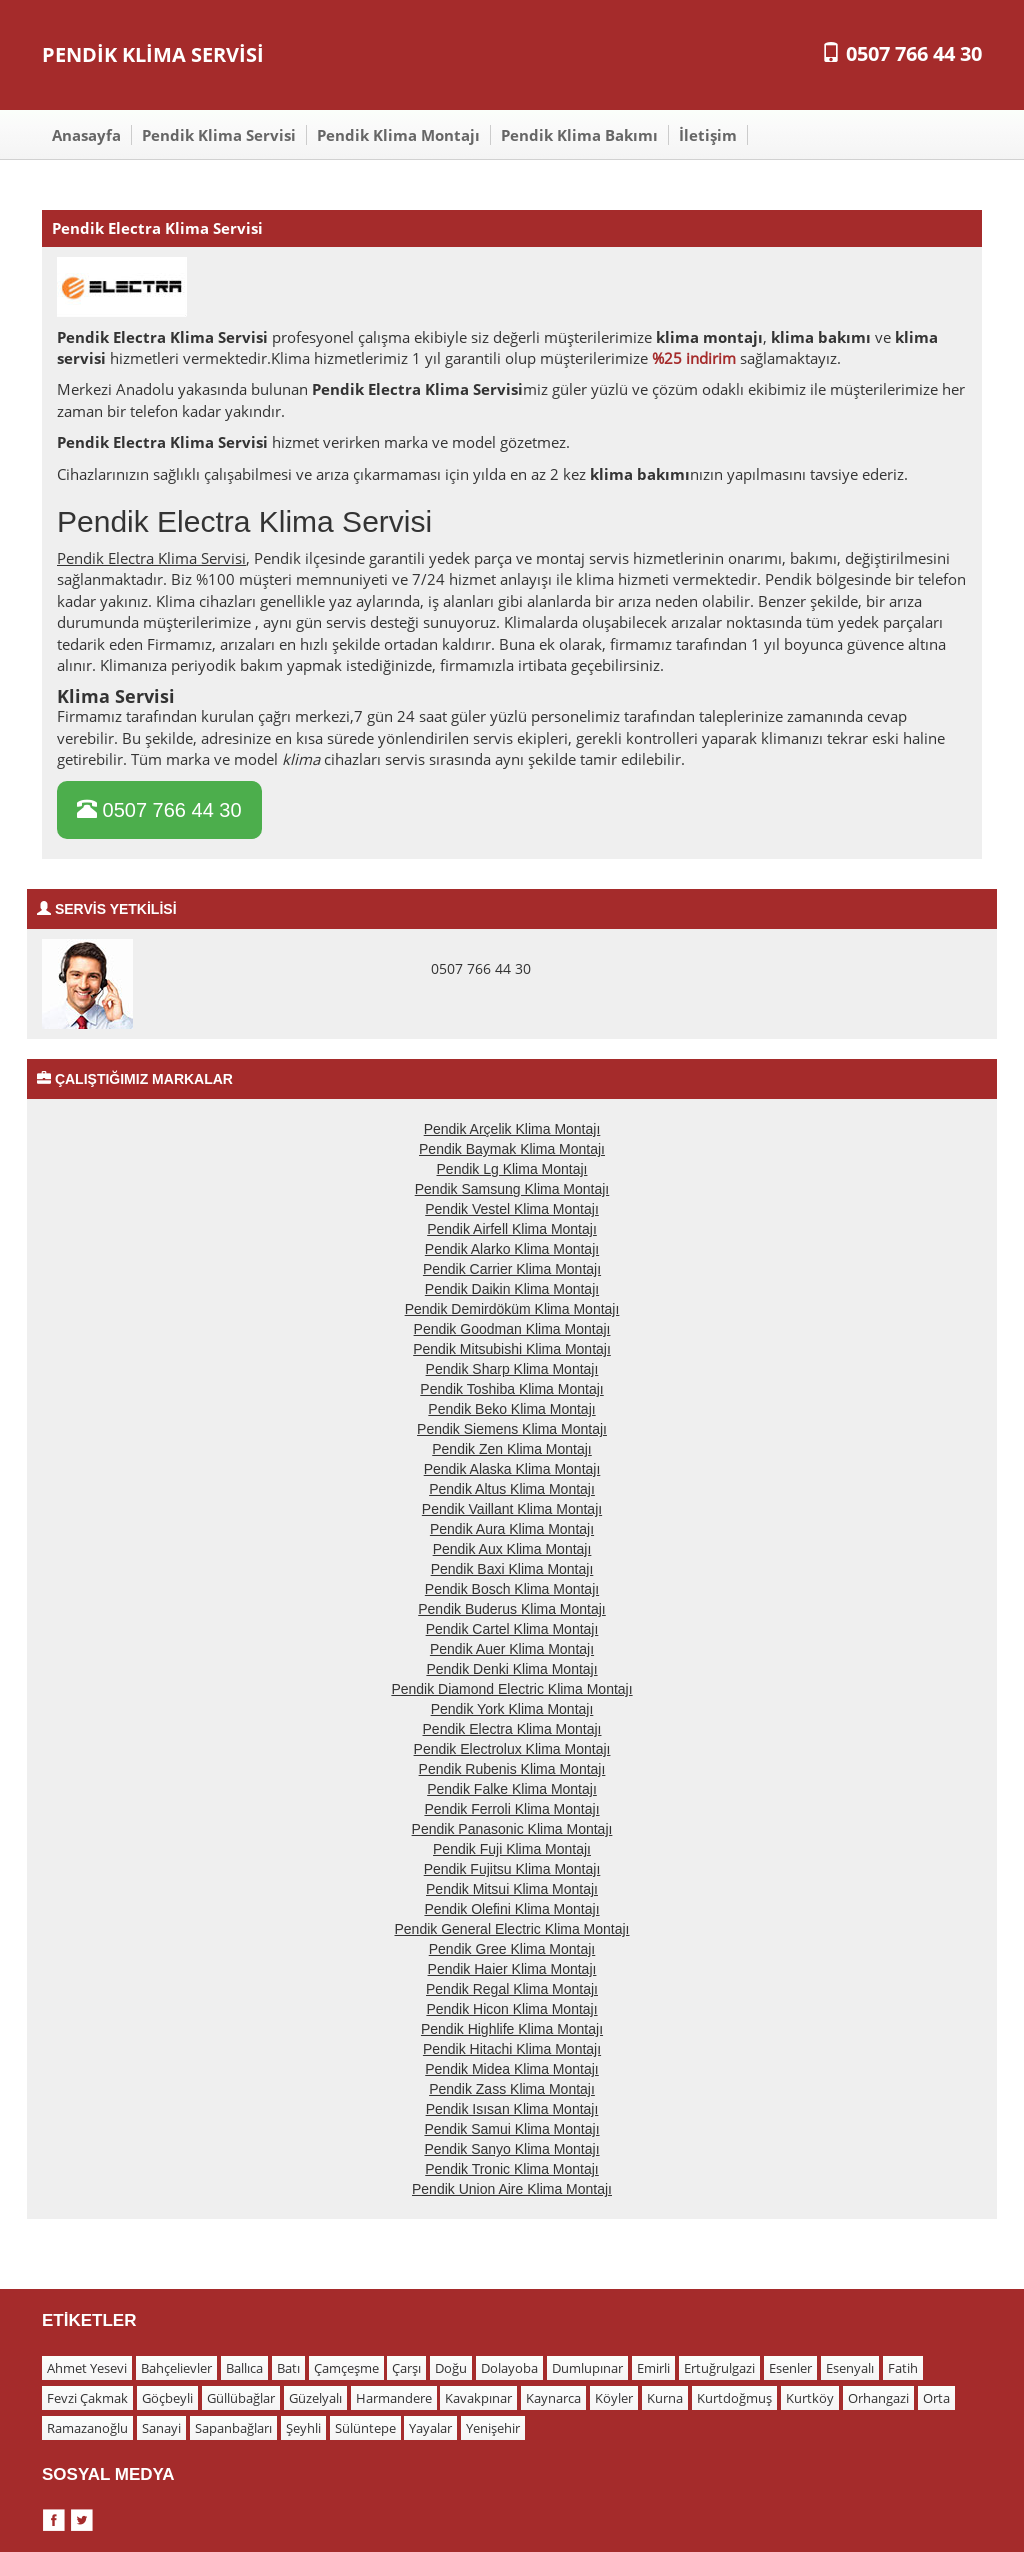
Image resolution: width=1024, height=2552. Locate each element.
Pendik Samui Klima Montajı (511, 2129)
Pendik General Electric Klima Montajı (512, 1929)
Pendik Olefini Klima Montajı (511, 1909)
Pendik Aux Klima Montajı (512, 1549)
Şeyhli (303, 2428)
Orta (936, 2398)
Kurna (665, 2398)
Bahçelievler (176, 2368)
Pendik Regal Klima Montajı (512, 1989)
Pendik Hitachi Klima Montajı (512, 2049)
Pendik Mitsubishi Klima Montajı (512, 1349)
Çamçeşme (346, 2368)
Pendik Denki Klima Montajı (511, 1669)
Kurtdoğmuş (734, 2398)
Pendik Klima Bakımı (579, 135)
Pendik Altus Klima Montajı (512, 1489)
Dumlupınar (587, 2368)
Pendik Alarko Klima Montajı (512, 1249)
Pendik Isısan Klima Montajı (512, 2109)
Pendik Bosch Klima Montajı (512, 1589)
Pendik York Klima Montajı (512, 1709)
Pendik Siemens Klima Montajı (512, 1429)
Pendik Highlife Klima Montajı (512, 2029)
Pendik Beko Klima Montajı (511, 1409)
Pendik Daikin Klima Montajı (512, 1289)
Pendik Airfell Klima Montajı (512, 1229)
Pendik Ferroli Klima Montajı (511, 1809)
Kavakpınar (478, 2398)
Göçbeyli (167, 2398)
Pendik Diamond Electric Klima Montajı (511, 1689)
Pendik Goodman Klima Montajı (512, 1329)
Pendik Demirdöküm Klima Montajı (512, 1309)
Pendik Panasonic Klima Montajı (512, 1829)
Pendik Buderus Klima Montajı (512, 1609)
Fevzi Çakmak (87, 2398)
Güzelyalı (315, 2398)
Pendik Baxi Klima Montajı (512, 1569)
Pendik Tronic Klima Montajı (512, 2169)
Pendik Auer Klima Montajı (512, 1649)
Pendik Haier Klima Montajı (512, 1969)
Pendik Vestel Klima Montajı (512, 1209)
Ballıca (244, 2368)
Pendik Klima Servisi (219, 135)
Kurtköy (810, 2398)
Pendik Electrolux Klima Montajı (512, 1749)
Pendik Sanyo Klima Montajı (511, 2149)
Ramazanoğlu (87, 2428)
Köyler (614, 2398)
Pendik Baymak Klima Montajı (512, 1149)
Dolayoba (509, 2368)
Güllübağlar (241, 2398)
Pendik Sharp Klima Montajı (512, 1369)
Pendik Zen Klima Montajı (512, 1449)
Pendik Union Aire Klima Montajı (512, 2189)
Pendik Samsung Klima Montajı (512, 1189)
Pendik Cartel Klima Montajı (512, 1629)
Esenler (790, 2368)
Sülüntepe (365, 2428)
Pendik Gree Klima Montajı (512, 1949)
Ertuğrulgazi (719, 2368)
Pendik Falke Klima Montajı (512, 1789)
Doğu (451, 2368)
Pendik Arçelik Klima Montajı (512, 1129)
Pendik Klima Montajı (398, 135)
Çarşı (406, 2368)
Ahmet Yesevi (87, 2368)
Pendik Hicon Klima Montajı (511, 2009)
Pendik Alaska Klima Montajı (512, 1469)
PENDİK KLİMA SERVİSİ (153, 54)
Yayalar (430, 2428)
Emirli (653, 2368)
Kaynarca (553, 2398)
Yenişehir (493, 2428)
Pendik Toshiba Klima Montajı (511, 1389)
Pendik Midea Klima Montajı (512, 2069)
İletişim (708, 135)
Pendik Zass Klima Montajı (512, 2089)
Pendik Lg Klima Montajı (512, 1169)
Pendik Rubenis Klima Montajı (512, 1769)
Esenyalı (850, 2368)
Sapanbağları (233, 2428)
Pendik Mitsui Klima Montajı (512, 1889)
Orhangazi (878, 2398)
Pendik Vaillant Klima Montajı (512, 1509)
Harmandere (394, 2398)
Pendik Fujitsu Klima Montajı (512, 1869)
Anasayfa (86, 135)
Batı (288, 2368)
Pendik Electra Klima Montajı (512, 1729)
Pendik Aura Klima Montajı (512, 1529)
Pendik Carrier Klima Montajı (512, 1269)
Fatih (903, 2368)
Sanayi (161, 2428)
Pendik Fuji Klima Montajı (512, 1849)
